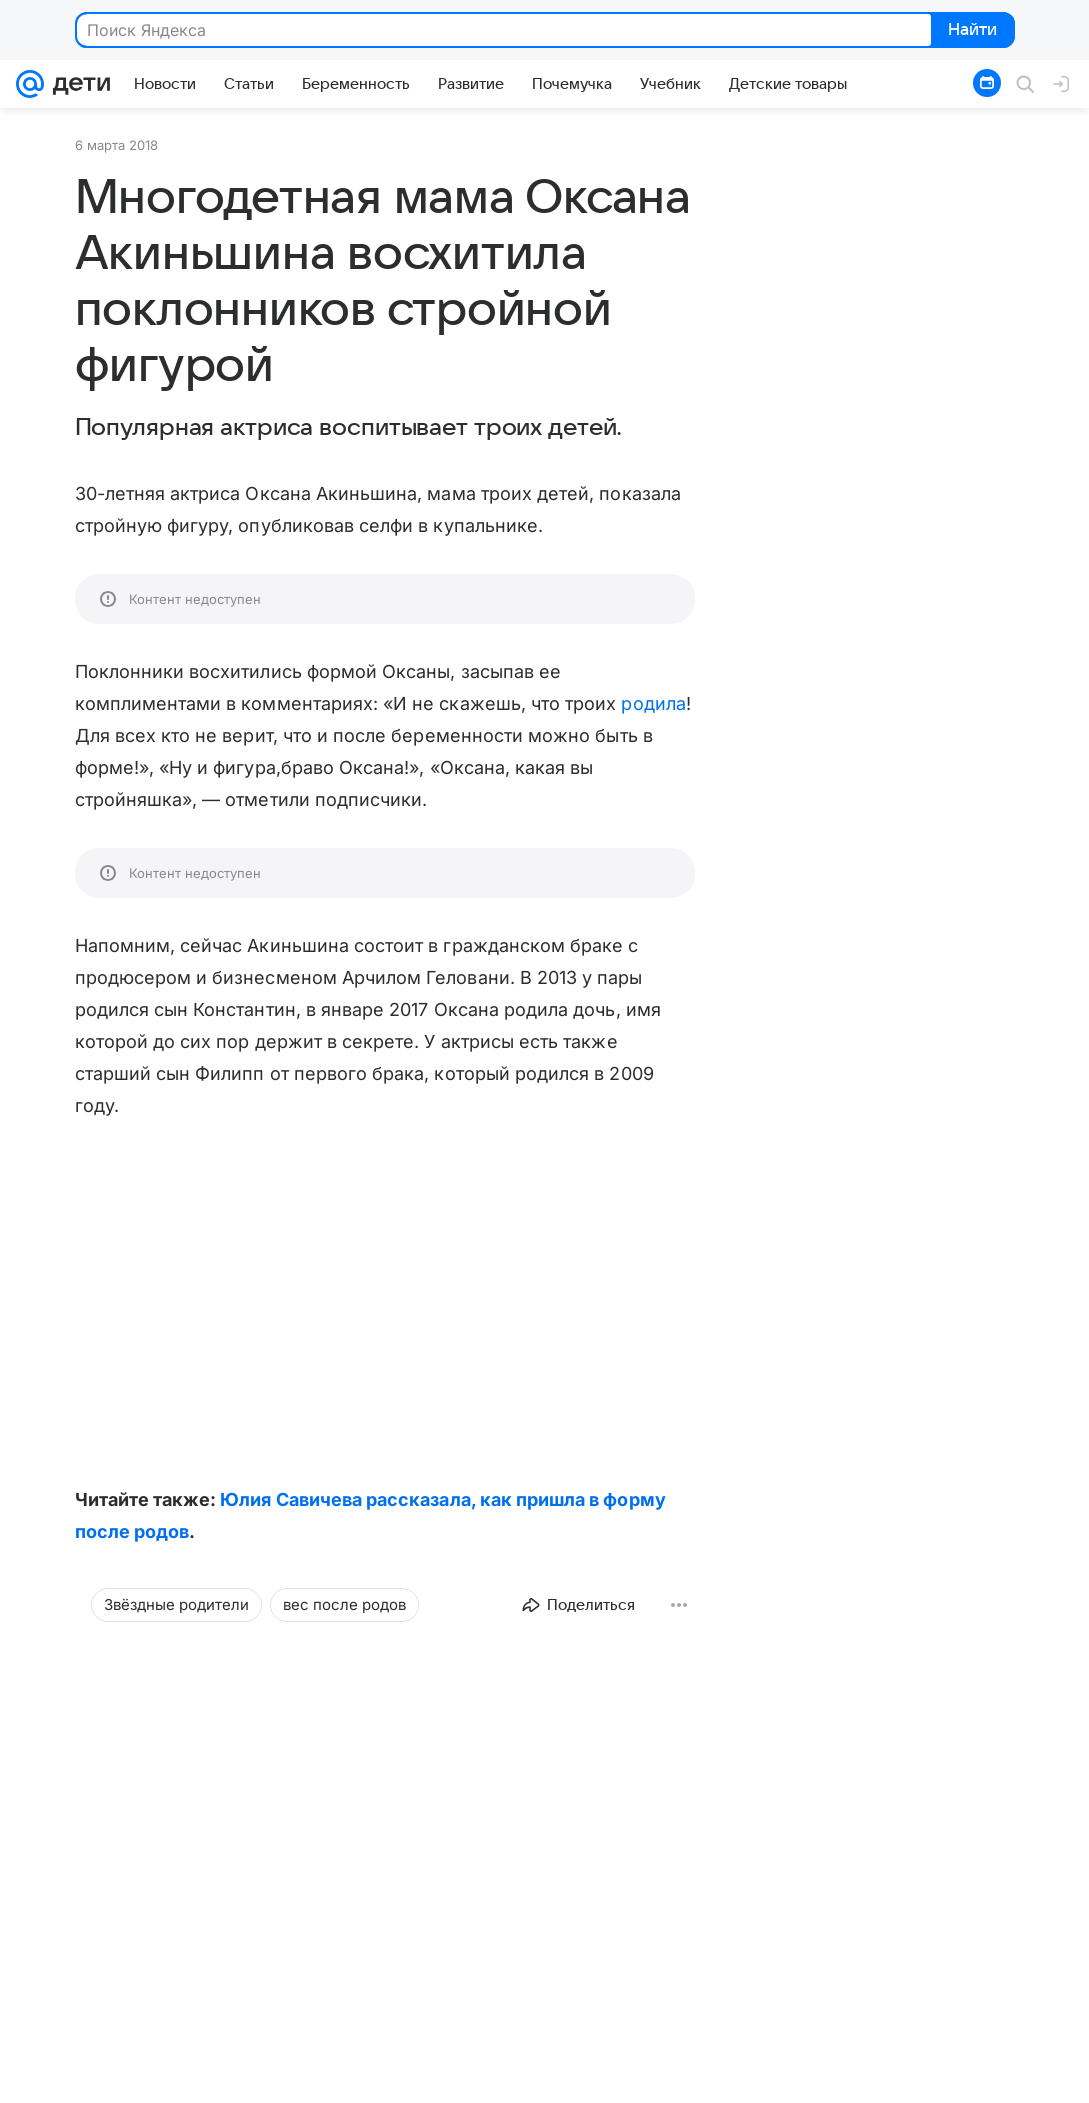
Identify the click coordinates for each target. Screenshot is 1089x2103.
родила (653, 703)
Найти (971, 31)
